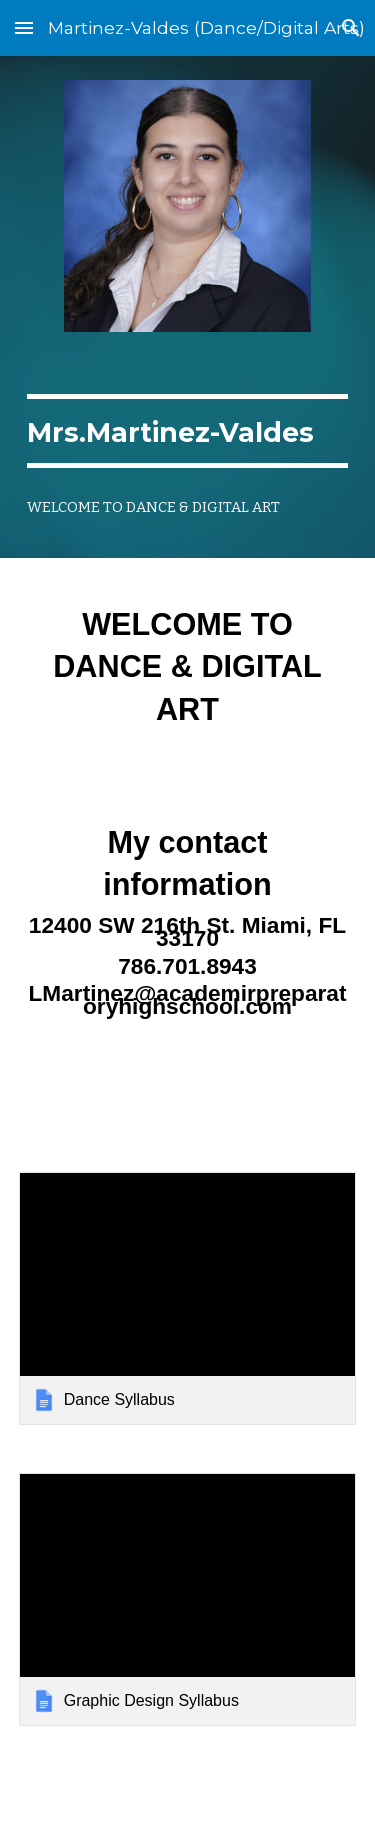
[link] (188, 1298)
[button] (24, 27)
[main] (188, 431)
